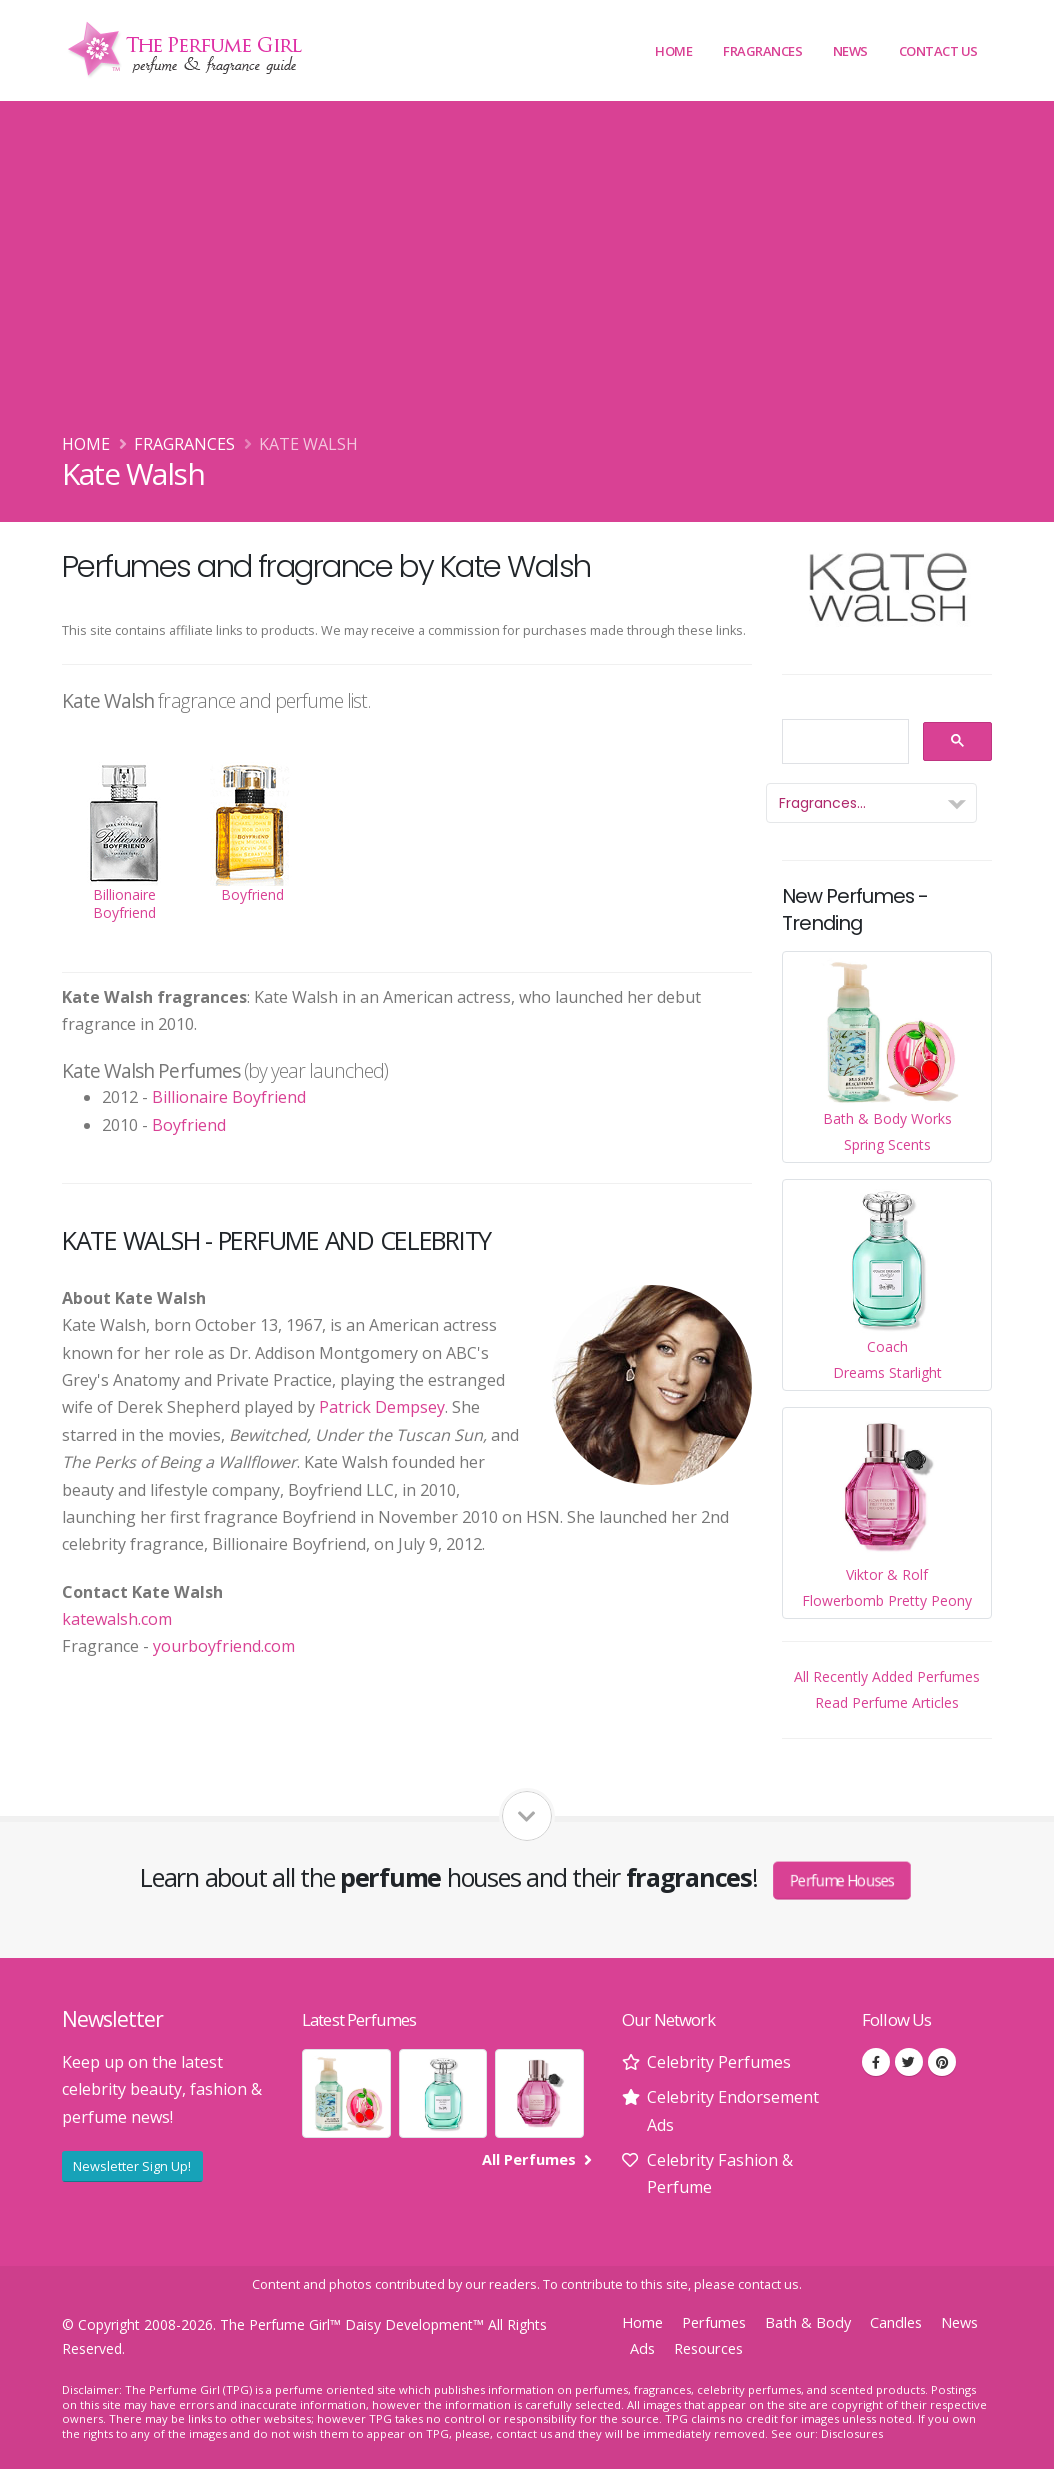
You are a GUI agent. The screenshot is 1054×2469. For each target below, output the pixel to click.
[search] (843, 742)
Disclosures (852, 2433)
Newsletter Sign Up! (132, 2166)
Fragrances (762, 51)
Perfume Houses (842, 1879)
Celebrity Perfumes (719, 2062)
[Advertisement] (527, 281)
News (850, 51)
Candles (896, 2322)
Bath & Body (808, 2322)
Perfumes (714, 2322)
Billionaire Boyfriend (229, 1097)
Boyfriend (189, 1125)
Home (673, 51)
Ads (642, 2348)
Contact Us (938, 51)
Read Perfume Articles (887, 1702)
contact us (768, 2284)
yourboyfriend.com (224, 1646)
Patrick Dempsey (382, 1407)
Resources (708, 2348)
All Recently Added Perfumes (887, 1676)
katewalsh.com (117, 1619)
